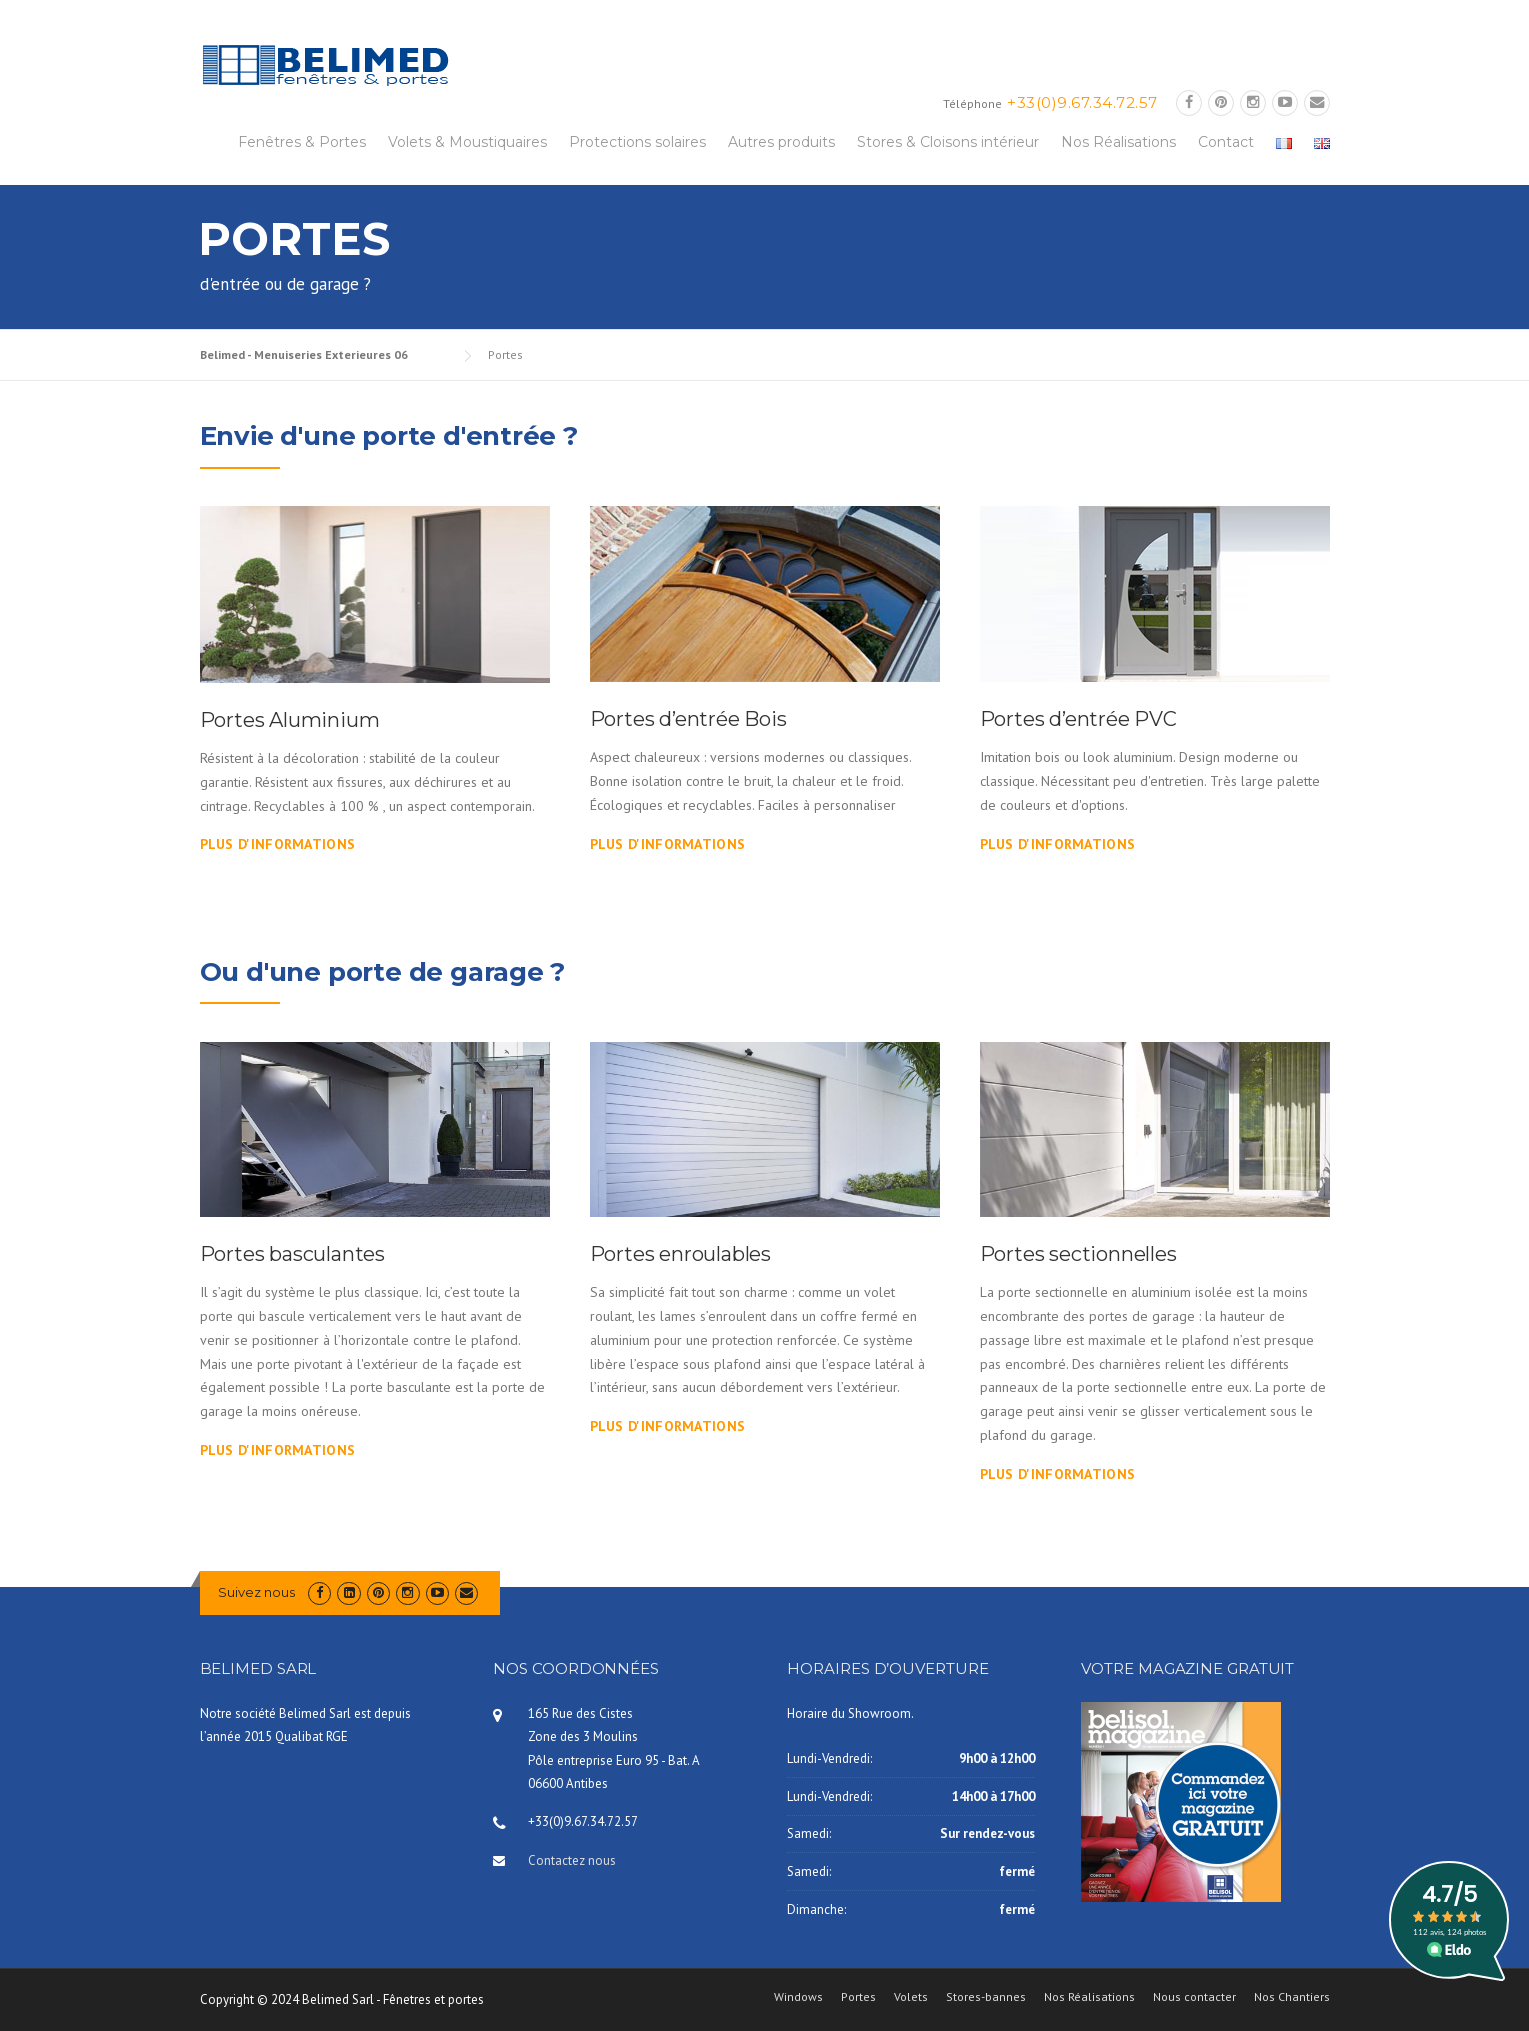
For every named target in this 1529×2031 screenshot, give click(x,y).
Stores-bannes (986, 1997)
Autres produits (781, 142)
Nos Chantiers (1292, 1997)
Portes (858, 1997)
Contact (1226, 142)
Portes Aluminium (290, 720)
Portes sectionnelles (1078, 1254)
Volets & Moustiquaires (467, 142)
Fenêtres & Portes (302, 142)
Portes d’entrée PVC (1078, 719)
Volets (911, 1997)
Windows (798, 1997)
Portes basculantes (292, 1254)
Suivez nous (256, 1592)
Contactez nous (572, 1860)
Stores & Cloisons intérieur (948, 142)
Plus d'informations (278, 844)
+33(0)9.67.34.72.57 (1082, 102)
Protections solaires (637, 142)
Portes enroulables (680, 1254)
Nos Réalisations (1118, 142)
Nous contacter (1194, 1997)
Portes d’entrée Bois (688, 719)
